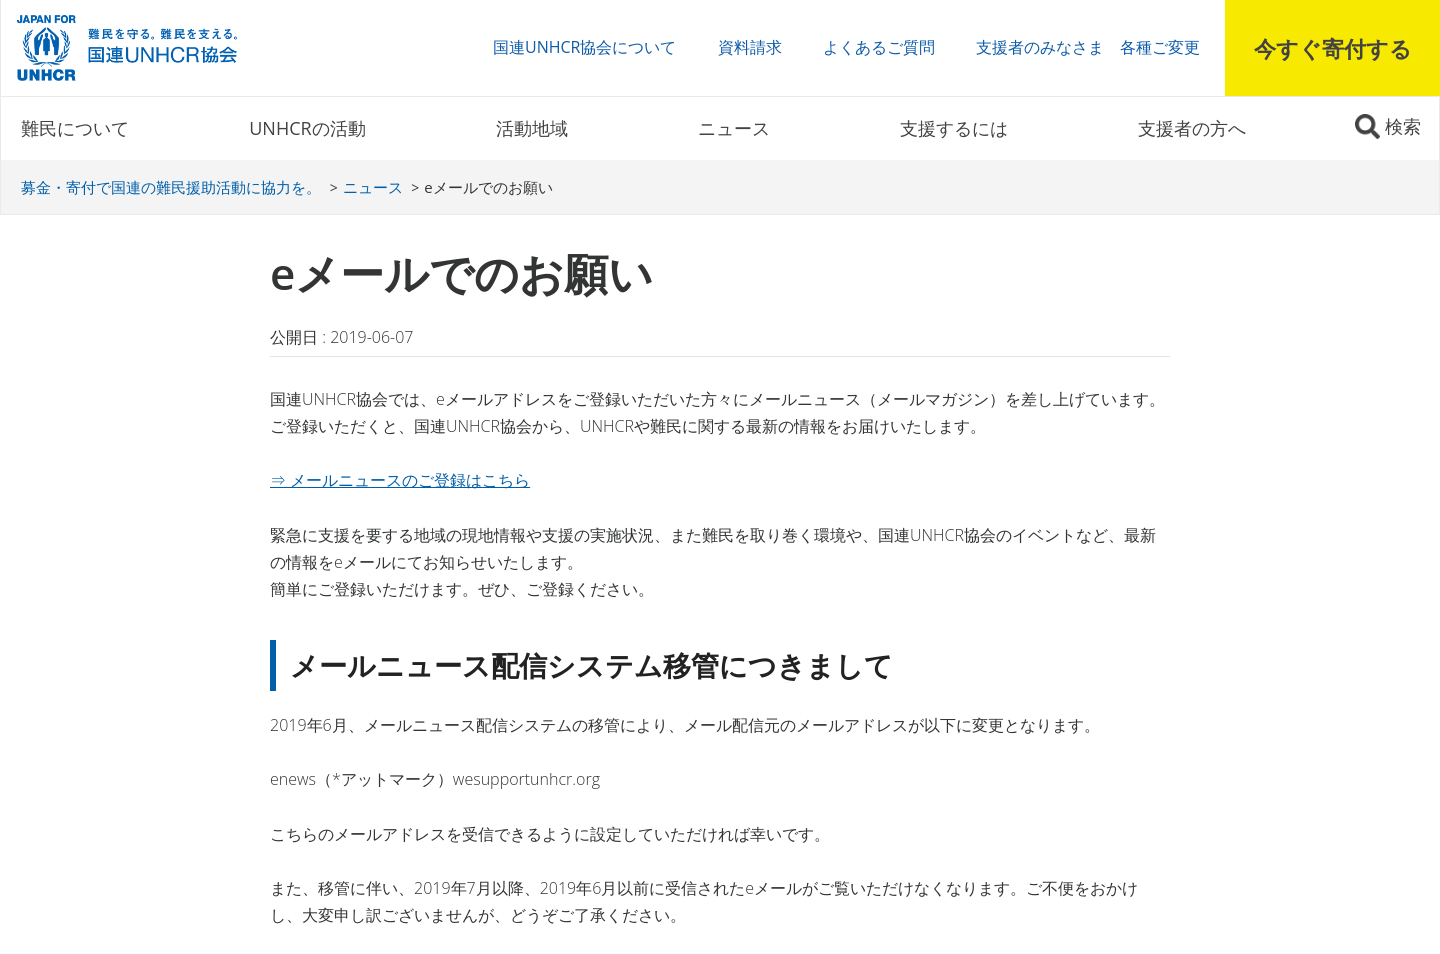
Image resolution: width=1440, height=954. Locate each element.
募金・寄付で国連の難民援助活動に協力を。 (171, 187)
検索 (1403, 126)
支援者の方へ (1192, 128)
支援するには (954, 128)
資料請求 (750, 47)
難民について (75, 128)
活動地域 (532, 128)
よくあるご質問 (879, 47)
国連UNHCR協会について (584, 47)
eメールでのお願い (488, 187)
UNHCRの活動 (307, 128)
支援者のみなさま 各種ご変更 (1088, 47)
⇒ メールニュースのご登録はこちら (400, 480)
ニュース (734, 128)
